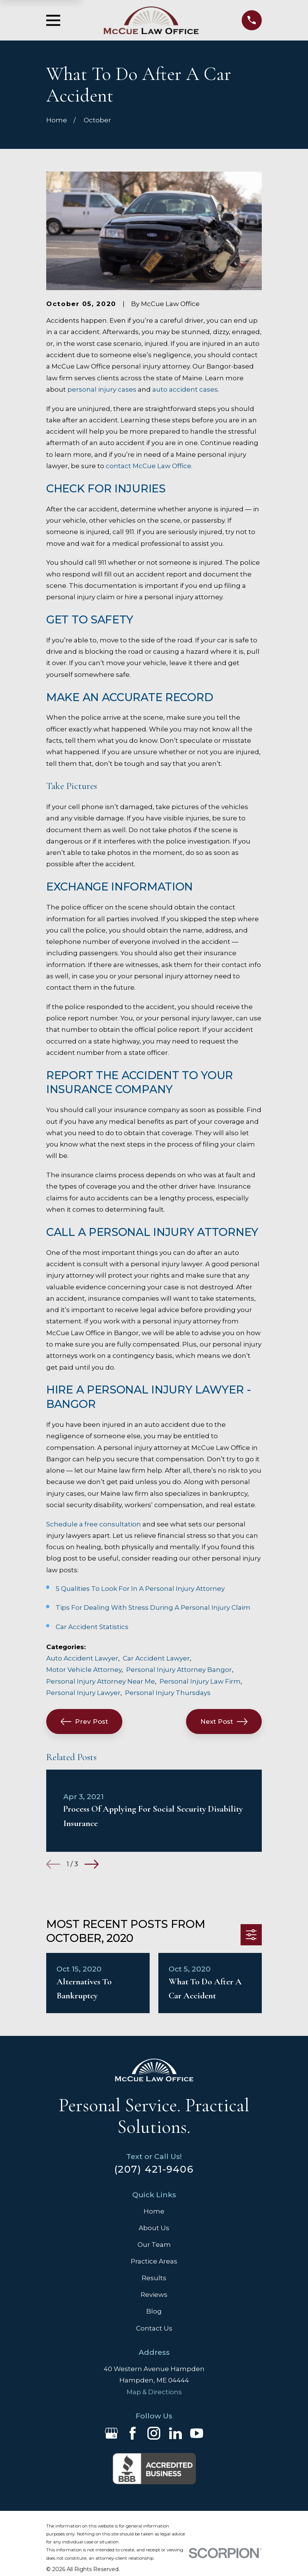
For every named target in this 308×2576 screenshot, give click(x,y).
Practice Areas (154, 2261)
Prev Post (84, 1721)
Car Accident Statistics (92, 1627)
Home (154, 2211)
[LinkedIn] (175, 2433)
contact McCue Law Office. (149, 466)
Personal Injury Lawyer (83, 1693)
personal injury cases (101, 389)
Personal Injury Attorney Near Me (100, 1681)
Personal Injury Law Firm (200, 1681)
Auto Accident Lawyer (82, 1658)
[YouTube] (196, 2433)
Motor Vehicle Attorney (84, 1669)
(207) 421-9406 (154, 2169)
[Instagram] (153, 2433)
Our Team (154, 2244)
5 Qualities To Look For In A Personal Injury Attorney (140, 1588)
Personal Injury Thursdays (168, 1693)
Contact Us (154, 2328)
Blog (154, 2311)
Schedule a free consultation (93, 1524)
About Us (154, 2228)
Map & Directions (154, 2392)
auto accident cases (185, 389)
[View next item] (91, 1864)
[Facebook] (132, 2433)
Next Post (224, 1721)
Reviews (154, 2294)
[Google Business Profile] (111, 2433)
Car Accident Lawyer (156, 1658)
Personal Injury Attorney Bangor (179, 1669)
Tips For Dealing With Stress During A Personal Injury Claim (153, 1607)
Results (154, 2278)
